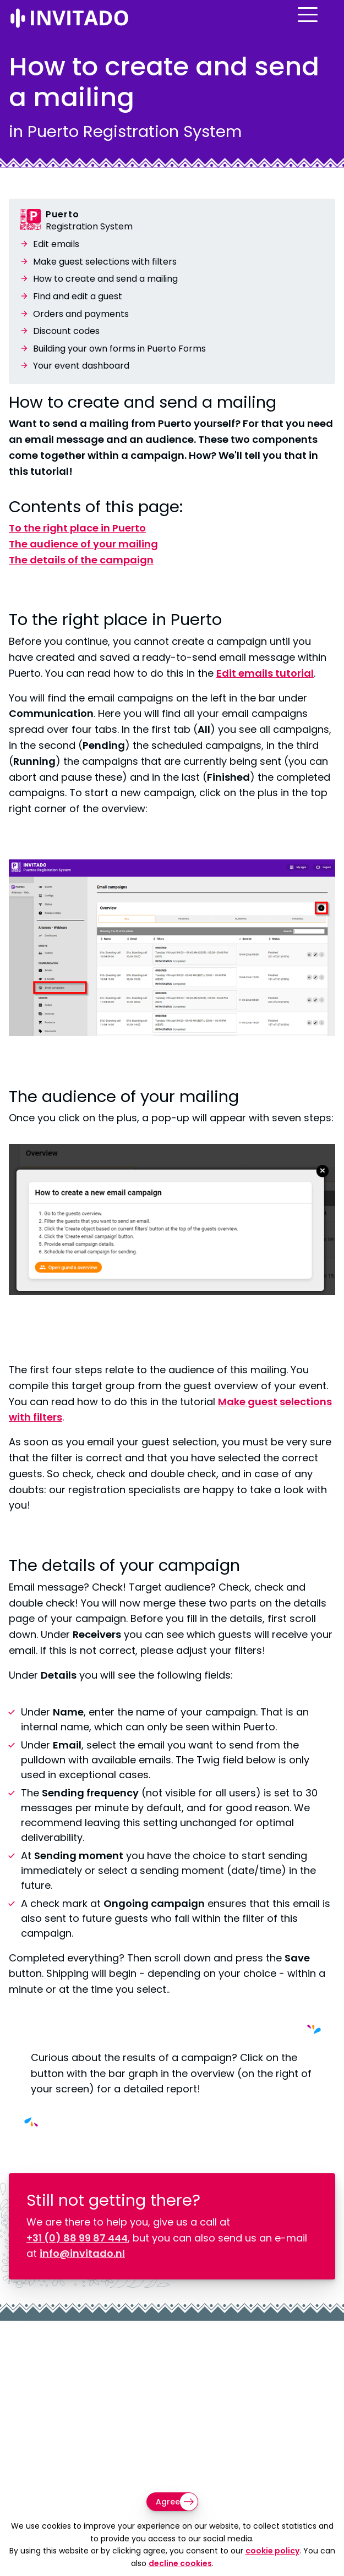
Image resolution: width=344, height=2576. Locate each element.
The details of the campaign (81, 560)
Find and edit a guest (77, 296)
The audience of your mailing (83, 544)
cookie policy (272, 2550)
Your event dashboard (81, 365)
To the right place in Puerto (77, 528)
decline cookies (180, 2563)
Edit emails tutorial (265, 673)
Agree (168, 2501)
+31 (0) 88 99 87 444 (77, 2238)
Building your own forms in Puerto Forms (119, 348)
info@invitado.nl (82, 2253)
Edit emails (56, 244)
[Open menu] (325, 23)
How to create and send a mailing (105, 278)
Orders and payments (81, 314)
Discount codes (66, 331)
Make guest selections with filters (105, 261)
